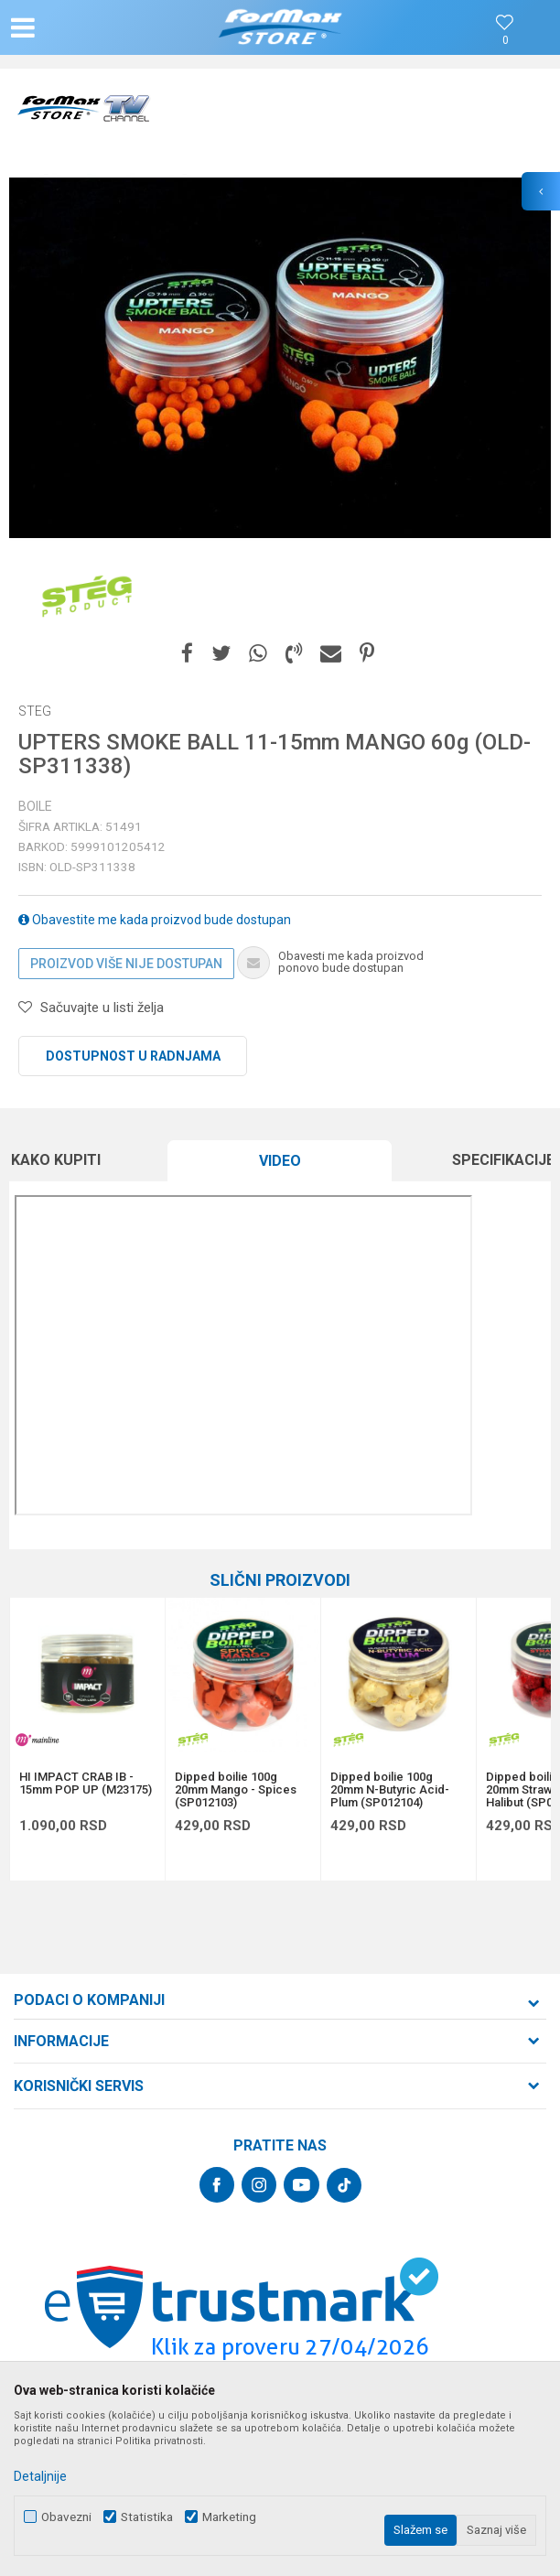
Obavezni (66, 2517)
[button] (93, 27)
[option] (280, 358)
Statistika (147, 2517)
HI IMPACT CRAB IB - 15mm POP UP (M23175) (85, 1783)
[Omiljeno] (505, 41)
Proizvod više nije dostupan (126, 963)
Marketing (229, 2517)
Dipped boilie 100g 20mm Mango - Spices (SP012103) (235, 1790)
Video (280, 1160)
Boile (35, 806)
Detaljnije (40, 2476)
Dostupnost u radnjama (133, 1056)
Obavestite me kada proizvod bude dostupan (154, 919)
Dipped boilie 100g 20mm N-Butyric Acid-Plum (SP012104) (389, 1790)
